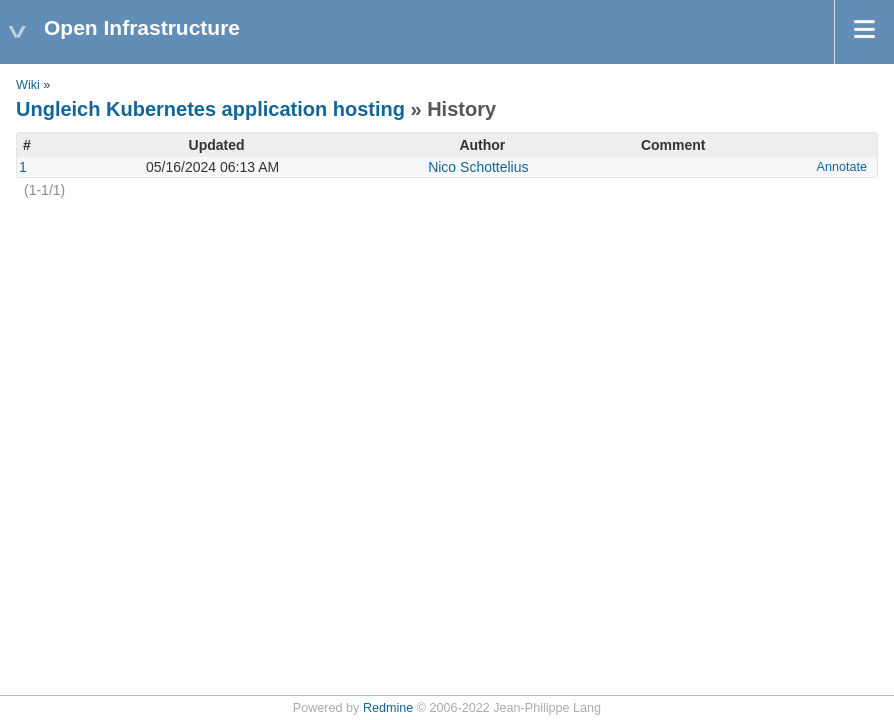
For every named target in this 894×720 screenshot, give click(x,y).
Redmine (388, 708)
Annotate (842, 167)
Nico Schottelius (478, 167)
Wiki (28, 85)
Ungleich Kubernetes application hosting (210, 109)
